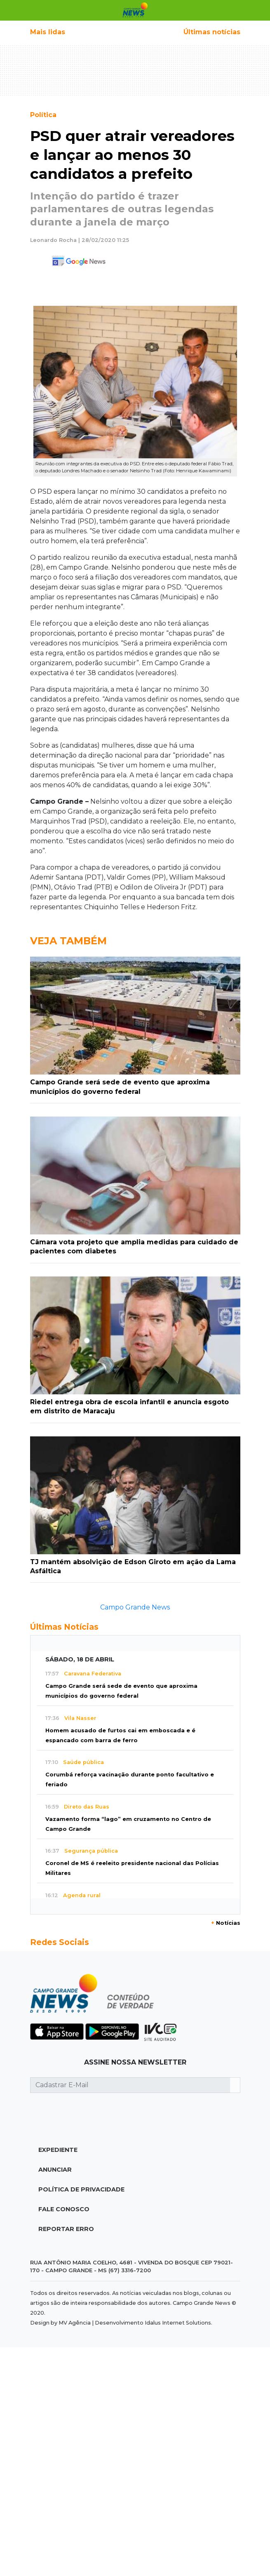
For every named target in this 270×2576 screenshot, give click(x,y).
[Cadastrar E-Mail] (130, 2085)
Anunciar (55, 2169)
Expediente (57, 2150)
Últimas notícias (211, 32)
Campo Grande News (135, 1607)
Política (43, 115)
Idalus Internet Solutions (178, 2323)
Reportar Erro (66, 2229)
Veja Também (68, 941)
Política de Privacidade (81, 2189)
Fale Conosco (63, 2209)
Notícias (225, 1923)
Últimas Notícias (64, 1627)
